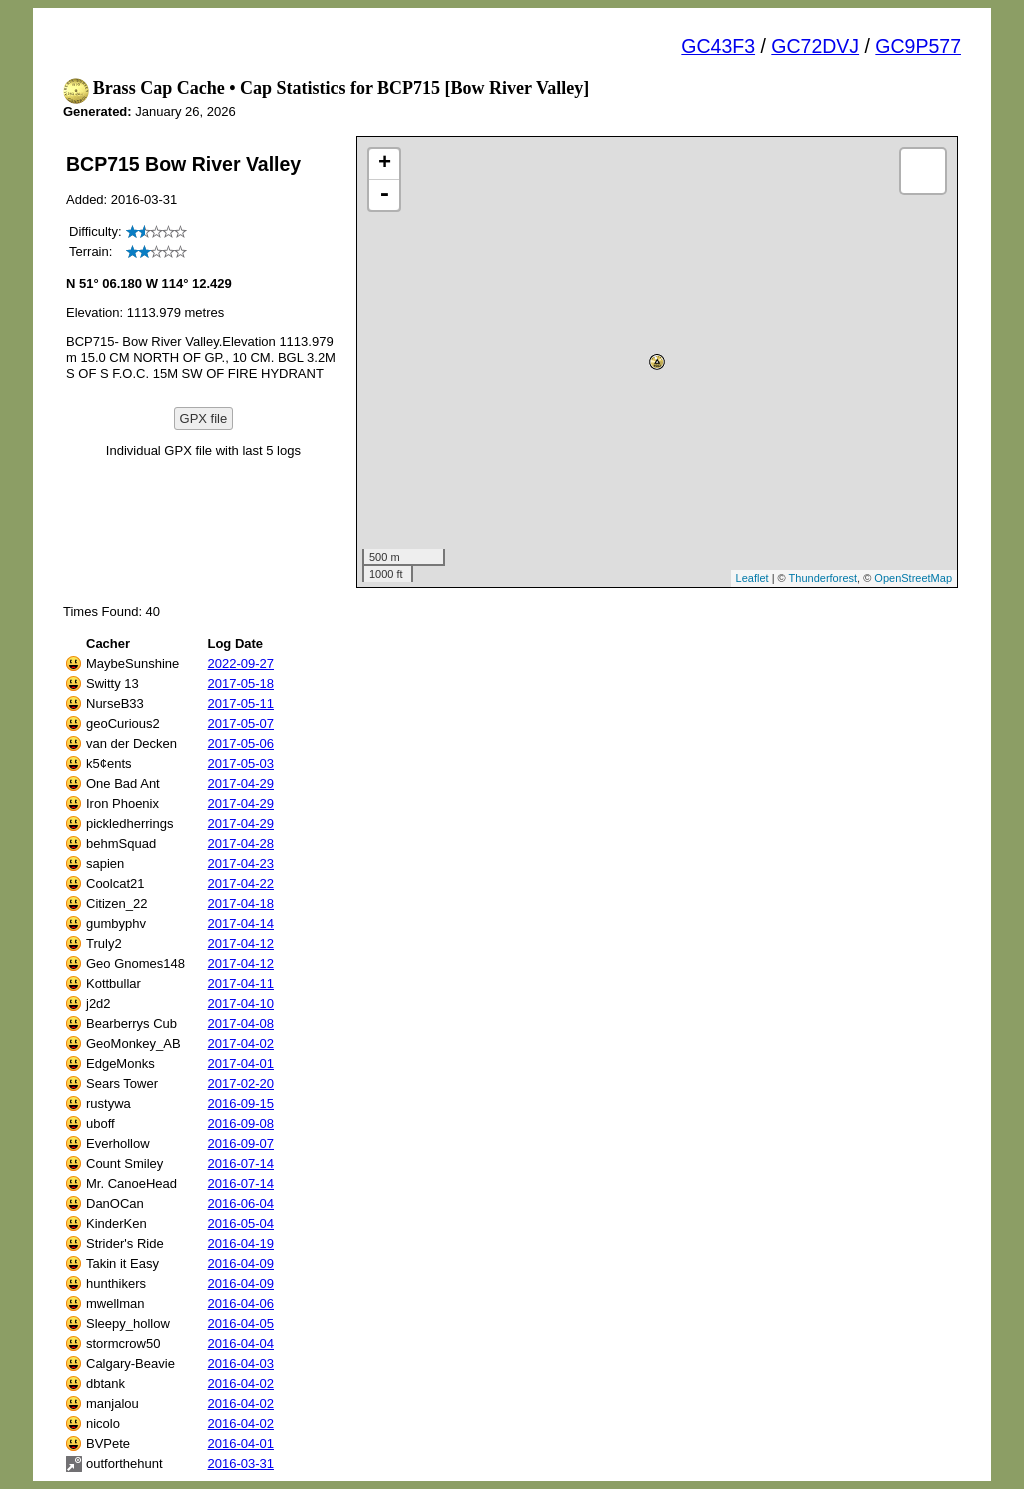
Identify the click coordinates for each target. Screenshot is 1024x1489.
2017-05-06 (240, 743)
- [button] (384, 195)
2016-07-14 (240, 1163)
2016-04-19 (240, 1243)
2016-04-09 (240, 1263)
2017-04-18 (240, 903)
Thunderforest (823, 578)
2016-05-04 (240, 1223)
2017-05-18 (240, 683)
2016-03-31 (240, 1463)
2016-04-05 (240, 1323)
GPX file (204, 418)
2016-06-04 (240, 1203)
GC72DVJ (815, 46)
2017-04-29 (240, 783)
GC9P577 (918, 46)
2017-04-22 (240, 883)
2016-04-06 (240, 1303)
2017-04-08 (240, 1023)
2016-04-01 (240, 1443)
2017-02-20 (240, 1083)
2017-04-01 (240, 1063)
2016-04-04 (240, 1343)
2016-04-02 (240, 1383)
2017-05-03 (240, 763)
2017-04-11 (240, 983)
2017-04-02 (240, 1043)
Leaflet (752, 578)
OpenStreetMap (913, 578)
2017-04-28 (240, 843)
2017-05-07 (240, 723)
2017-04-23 (240, 863)
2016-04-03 (240, 1363)
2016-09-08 (240, 1123)
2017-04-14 (240, 923)
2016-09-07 (240, 1143)
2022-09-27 (240, 663)
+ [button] (384, 164)
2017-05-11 (240, 703)
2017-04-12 (240, 943)
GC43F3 (718, 46)
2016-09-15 (240, 1103)
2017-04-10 (240, 1003)
